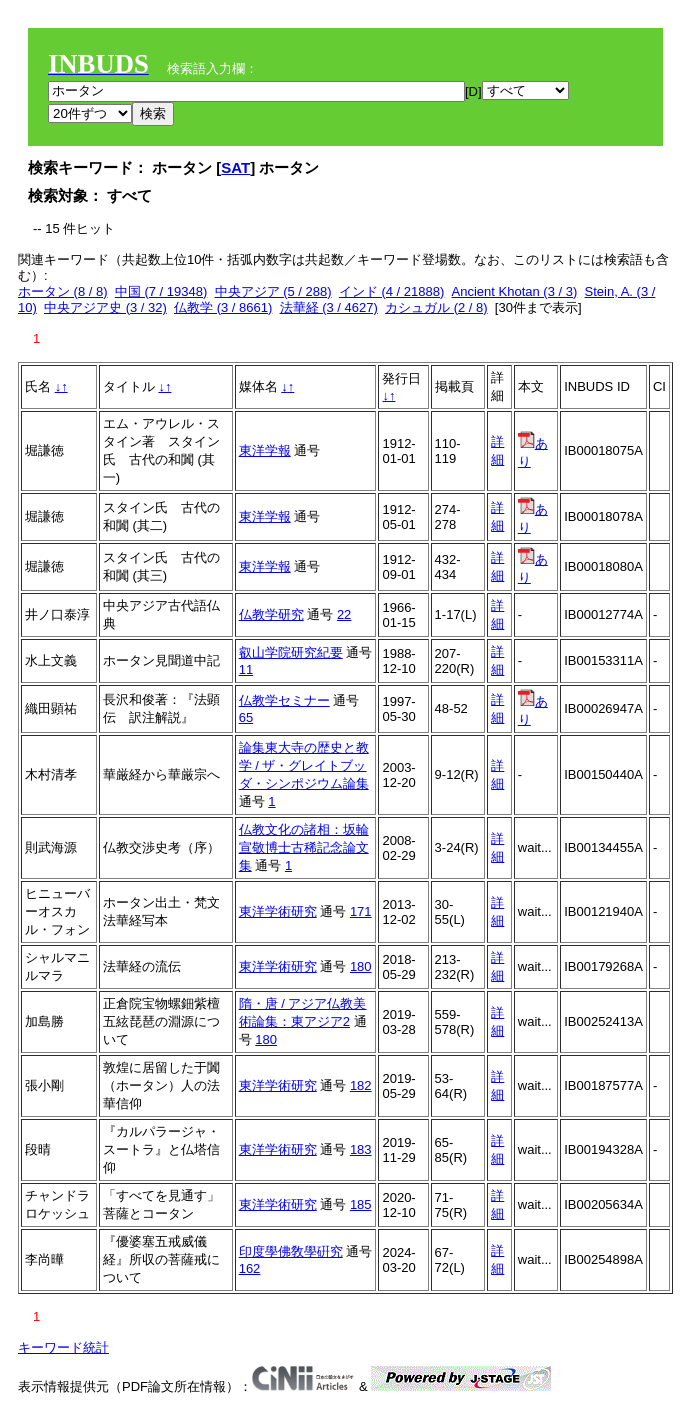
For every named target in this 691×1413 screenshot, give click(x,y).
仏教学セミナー (284, 700)
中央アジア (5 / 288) (273, 291)
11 (246, 669)
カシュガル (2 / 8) (436, 307)
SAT (235, 167)
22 (344, 614)
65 (246, 717)
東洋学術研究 (278, 911)
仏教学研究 (271, 614)
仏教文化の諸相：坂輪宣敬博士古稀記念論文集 (304, 847)
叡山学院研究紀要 (291, 652)
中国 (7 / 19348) (161, 291)
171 (361, 911)
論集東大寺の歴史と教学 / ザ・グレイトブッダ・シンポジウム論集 (304, 765)
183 (361, 1149)
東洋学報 (265, 450)
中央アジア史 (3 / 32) (105, 307)
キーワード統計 (63, 1347)
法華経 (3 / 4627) (329, 307)
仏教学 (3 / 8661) (223, 307)
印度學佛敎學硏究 (291, 1251)
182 (361, 1085)
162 (250, 1268)
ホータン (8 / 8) (63, 291)
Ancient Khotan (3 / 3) (515, 291)
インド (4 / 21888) (392, 291)
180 (361, 966)
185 (361, 1204)
